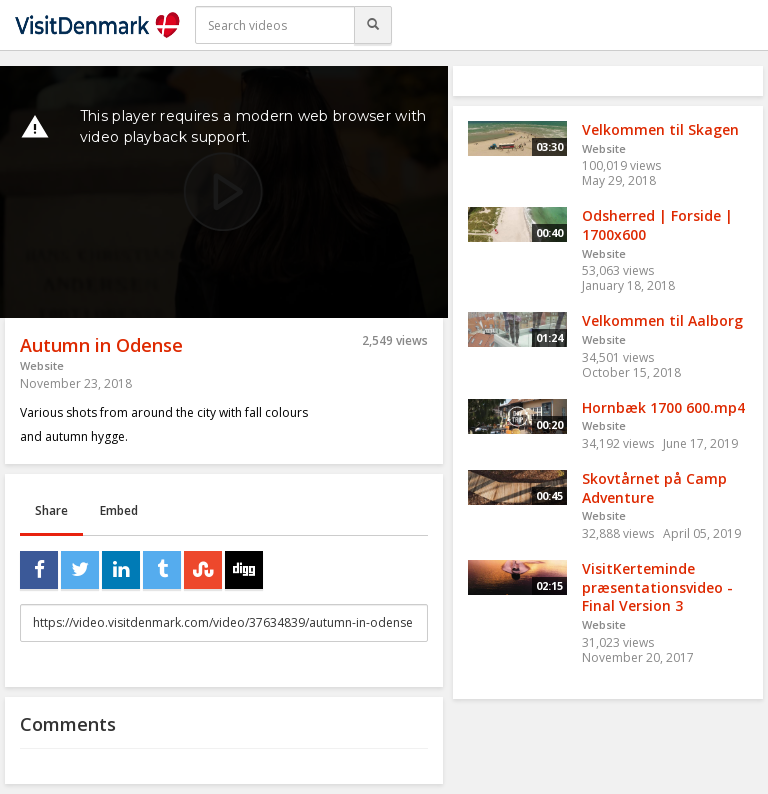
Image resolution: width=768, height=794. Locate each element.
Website (42, 365)
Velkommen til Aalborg (662, 320)
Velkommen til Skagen (660, 129)
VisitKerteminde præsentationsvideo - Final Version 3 (657, 587)
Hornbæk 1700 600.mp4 (663, 407)
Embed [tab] (119, 510)
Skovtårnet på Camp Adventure (654, 488)
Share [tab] (51, 510)
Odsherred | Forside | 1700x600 (657, 225)
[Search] (373, 25)
